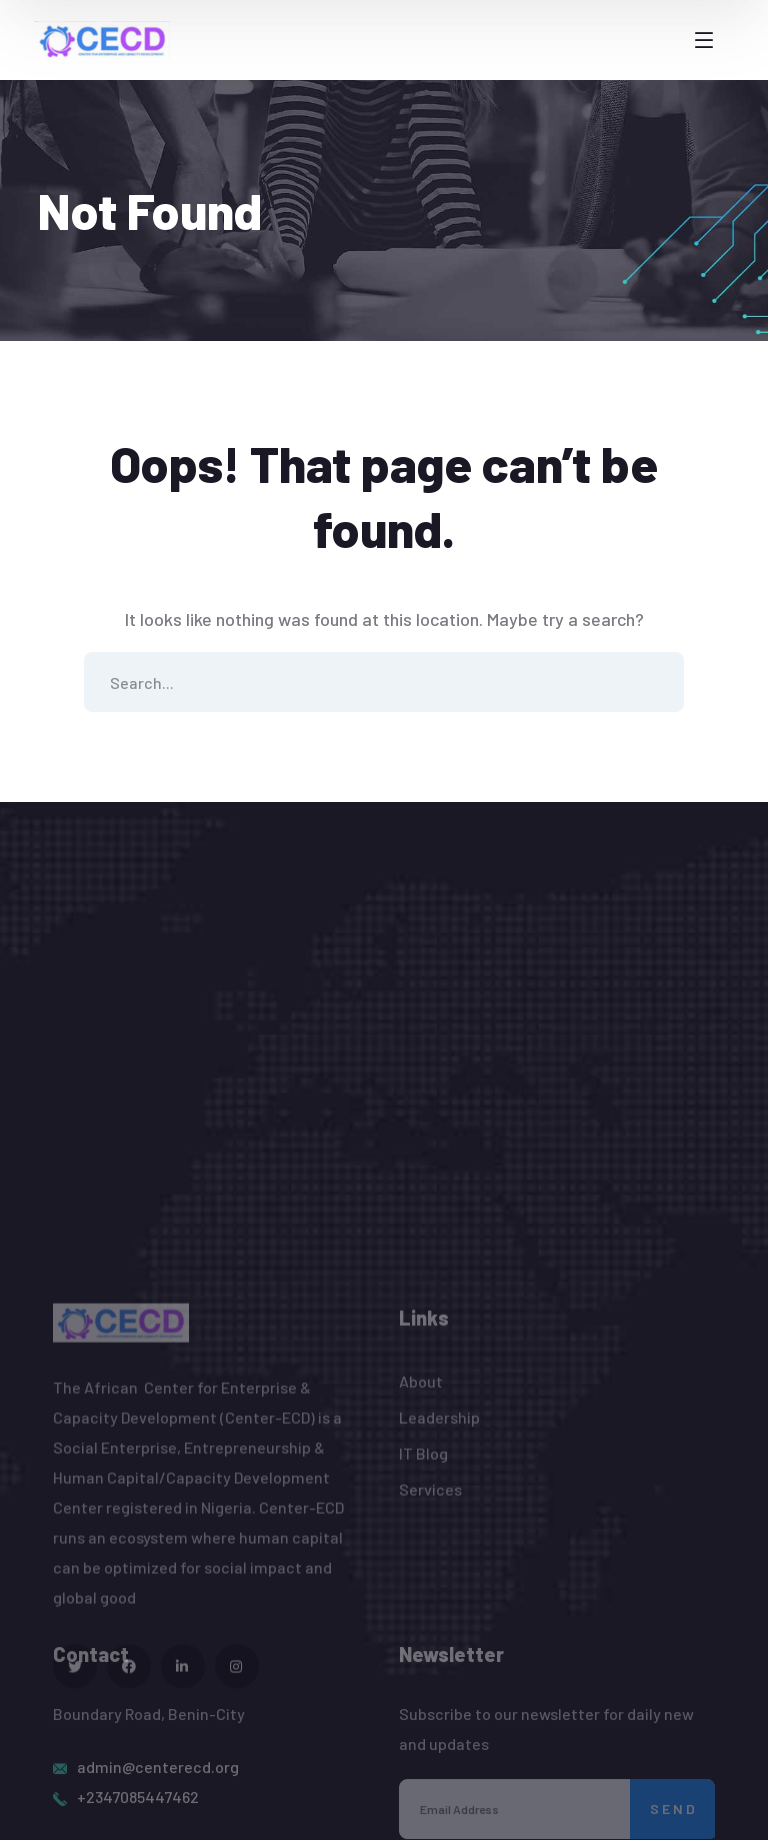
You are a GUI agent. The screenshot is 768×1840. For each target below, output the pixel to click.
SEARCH (654, 682)
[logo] (102, 38)
